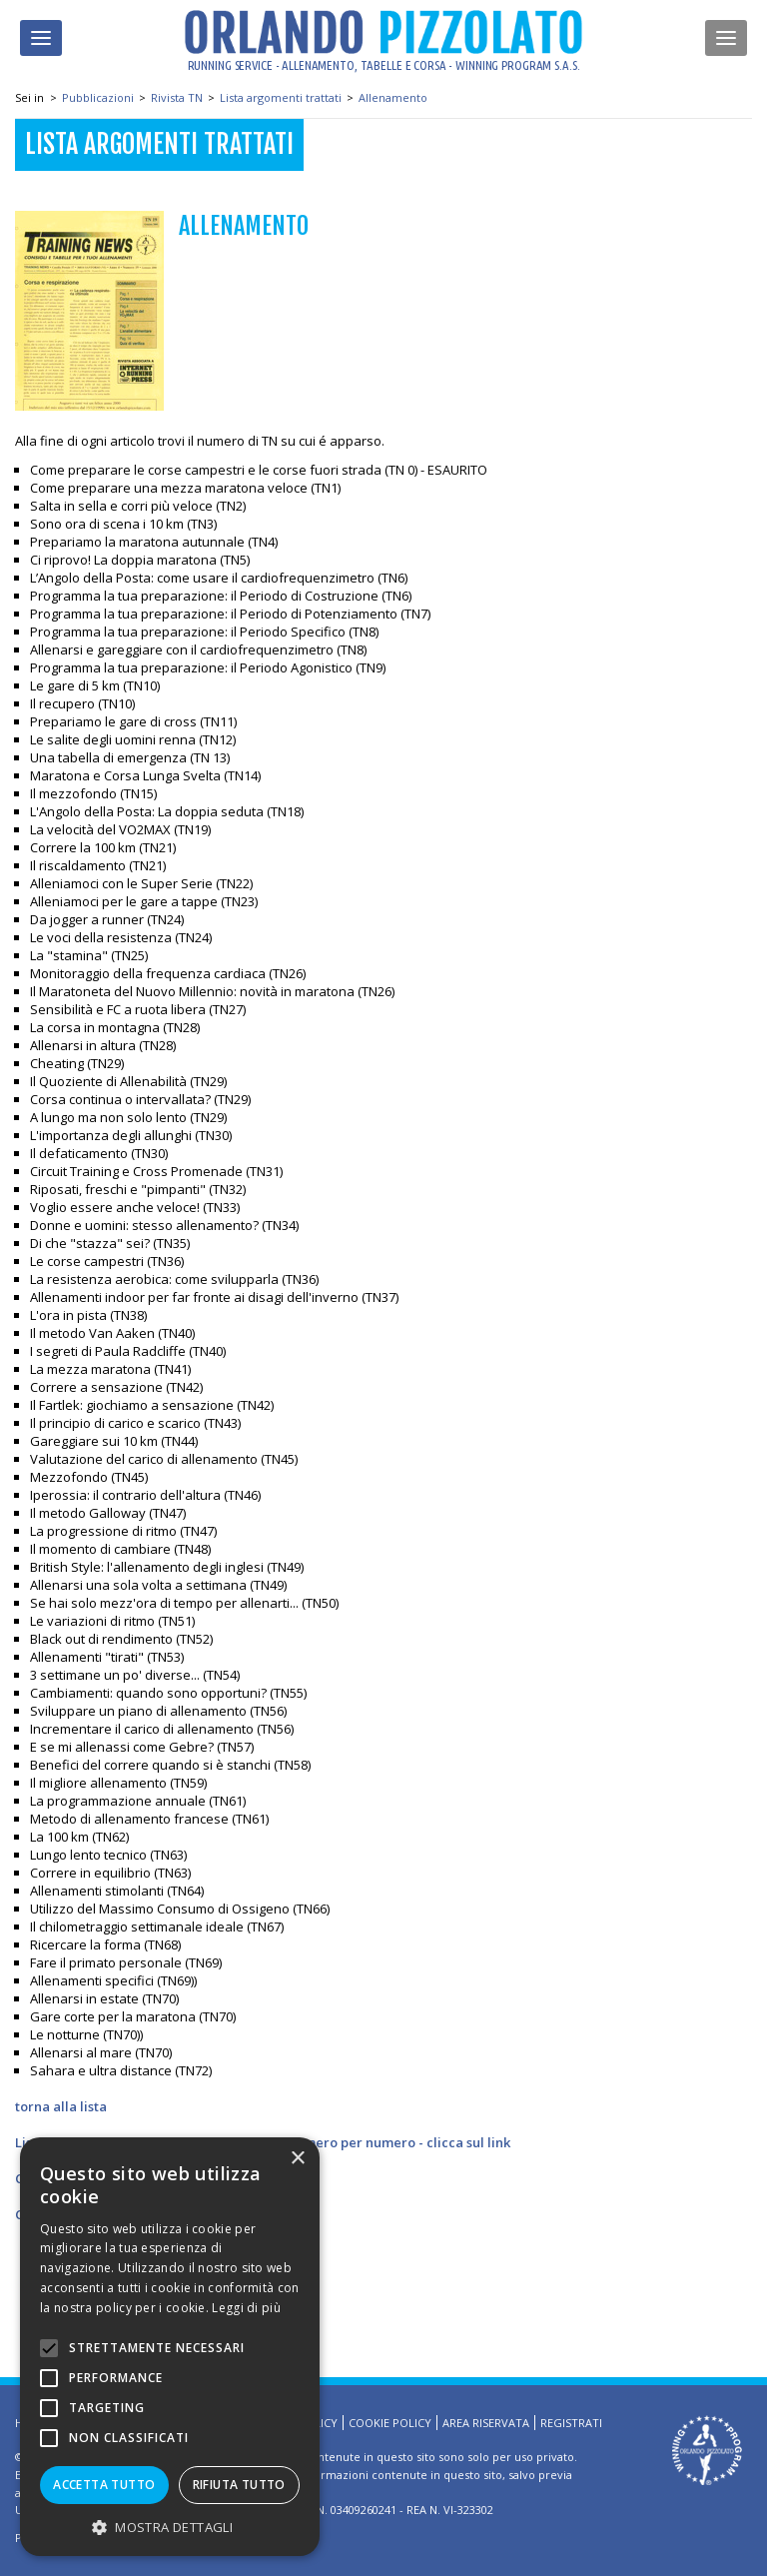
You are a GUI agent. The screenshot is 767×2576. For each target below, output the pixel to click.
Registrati (571, 2422)
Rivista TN (177, 97)
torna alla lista (61, 2106)
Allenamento (393, 97)
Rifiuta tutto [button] (239, 2484)
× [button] (297, 2158)
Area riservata (485, 2422)
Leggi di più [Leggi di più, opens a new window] (246, 2307)
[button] (170, 2526)
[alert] (170, 2346)
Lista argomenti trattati (281, 97)
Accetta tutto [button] (104, 2484)
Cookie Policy (390, 2422)
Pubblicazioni (98, 97)
